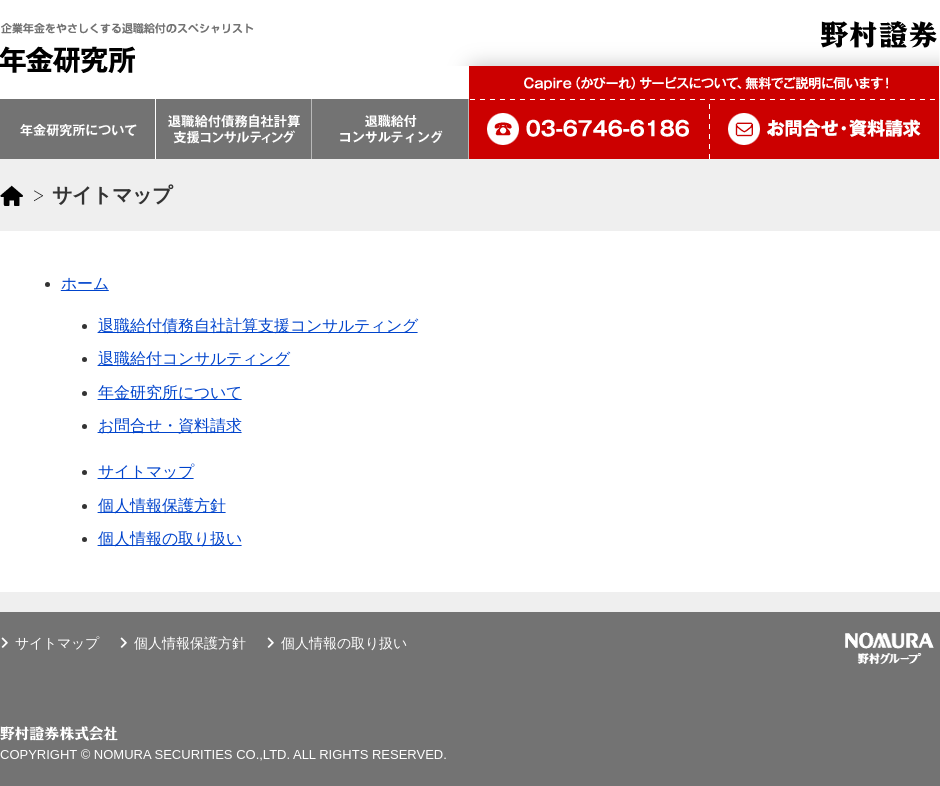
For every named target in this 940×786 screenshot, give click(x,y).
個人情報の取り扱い (170, 538)
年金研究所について (170, 392)
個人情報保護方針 (162, 505)
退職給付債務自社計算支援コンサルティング (258, 325)
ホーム (85, 283)
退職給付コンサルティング (194, 358)
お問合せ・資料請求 (170, 425)
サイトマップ (146, 471)
